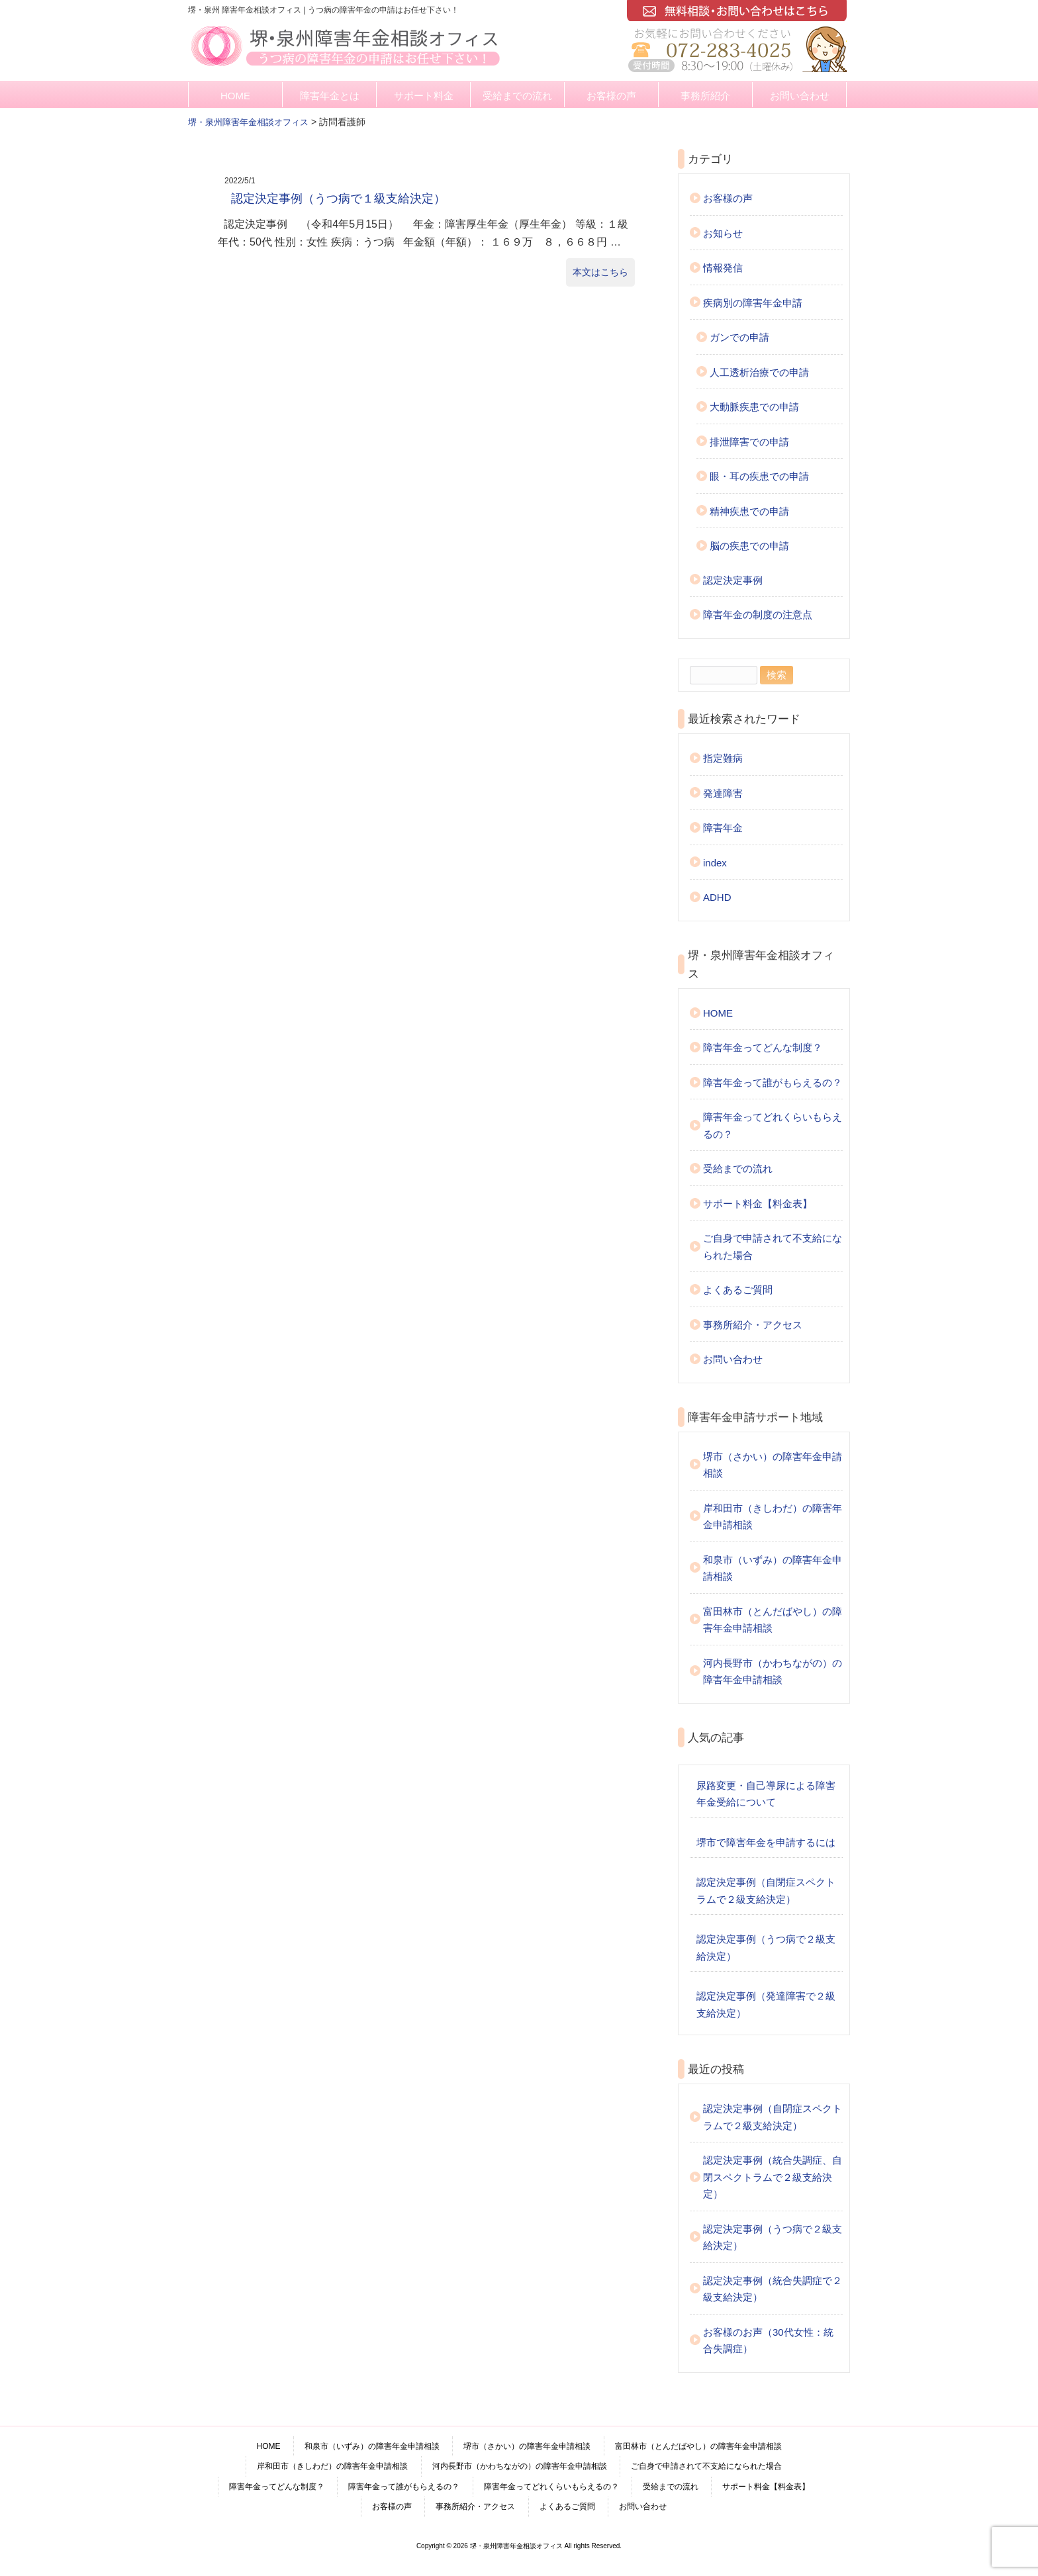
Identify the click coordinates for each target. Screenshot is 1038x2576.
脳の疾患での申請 (749, 545)
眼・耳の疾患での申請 (759, 476)
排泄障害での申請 (749, 441)
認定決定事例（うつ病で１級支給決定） (338, 198)
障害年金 (723, 827)
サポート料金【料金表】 (757, 1203)
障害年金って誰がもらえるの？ (772, 1082)
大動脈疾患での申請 (754, 406)
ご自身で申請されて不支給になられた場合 (772, 1246)
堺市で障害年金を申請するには (765, 1842)
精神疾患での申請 (749, 511)
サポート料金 (423, 95)
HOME (235, 95)
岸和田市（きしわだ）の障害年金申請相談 (772, 1516)
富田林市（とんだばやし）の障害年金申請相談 (772, 1620)
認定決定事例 (733, 580)
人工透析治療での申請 (759, 372)
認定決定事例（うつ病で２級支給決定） (765, 1947)
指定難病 (723, 758)
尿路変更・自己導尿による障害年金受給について (765, 1794)
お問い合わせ (799, 95)
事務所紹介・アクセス (752, 1324)
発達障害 (723, 793)
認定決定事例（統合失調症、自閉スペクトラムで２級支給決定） (772, 2176)
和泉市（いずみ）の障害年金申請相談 (772, 1568)
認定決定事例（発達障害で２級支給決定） (765, 2004)
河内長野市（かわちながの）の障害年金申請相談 (772, 1671)
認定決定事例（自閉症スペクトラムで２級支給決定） (765, 1890)
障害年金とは (329, 95)
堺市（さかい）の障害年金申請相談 (772, 1465)
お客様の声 (611, 95)
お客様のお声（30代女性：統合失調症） (768, 2340)
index (715, 862)
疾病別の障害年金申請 (752, 302)
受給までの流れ (517, 95)
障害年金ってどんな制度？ (762, 1047)
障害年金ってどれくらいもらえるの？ (772, 1125)
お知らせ (723, 233)
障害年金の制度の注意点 (757, 614)
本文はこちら (600, 272)
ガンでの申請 (739, 337)
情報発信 (723, 267)
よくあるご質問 (738, 1289)
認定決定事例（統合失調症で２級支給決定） (772, 2289)
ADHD (717, 897)
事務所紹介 (705, 95)
